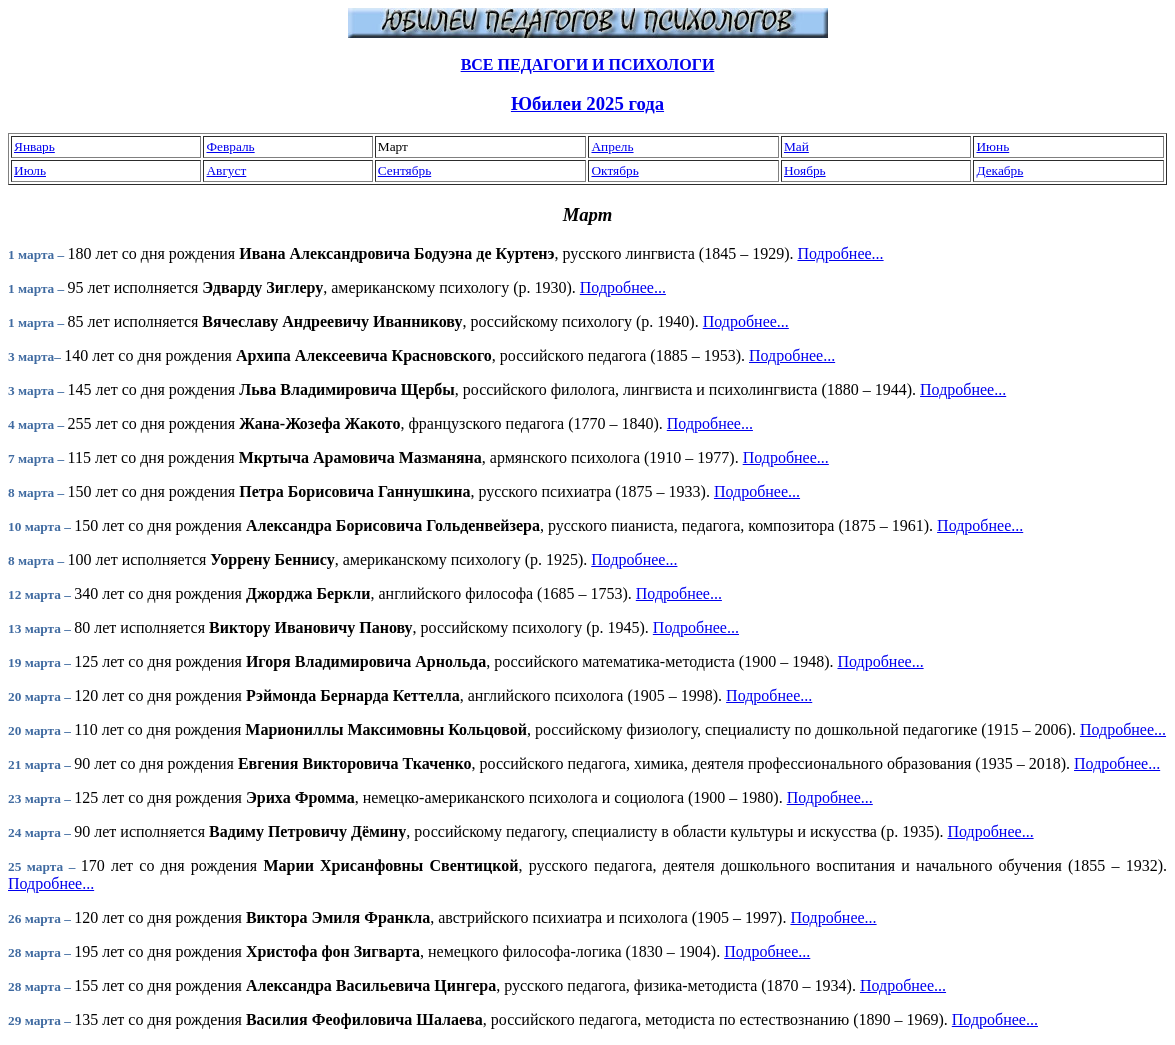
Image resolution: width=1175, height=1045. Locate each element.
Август (226, 170)
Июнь (992, 146)
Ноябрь (805, 170)
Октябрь (614, 170)
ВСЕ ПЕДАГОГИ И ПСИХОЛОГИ (588, 64)
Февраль (230, 146)
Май (796, 146)
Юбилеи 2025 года (587, 103)
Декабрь (999, 170)
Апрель (612, 146)
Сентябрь (404, 170)
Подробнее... (840, 253)
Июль (30, 170)
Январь (34, 146)
